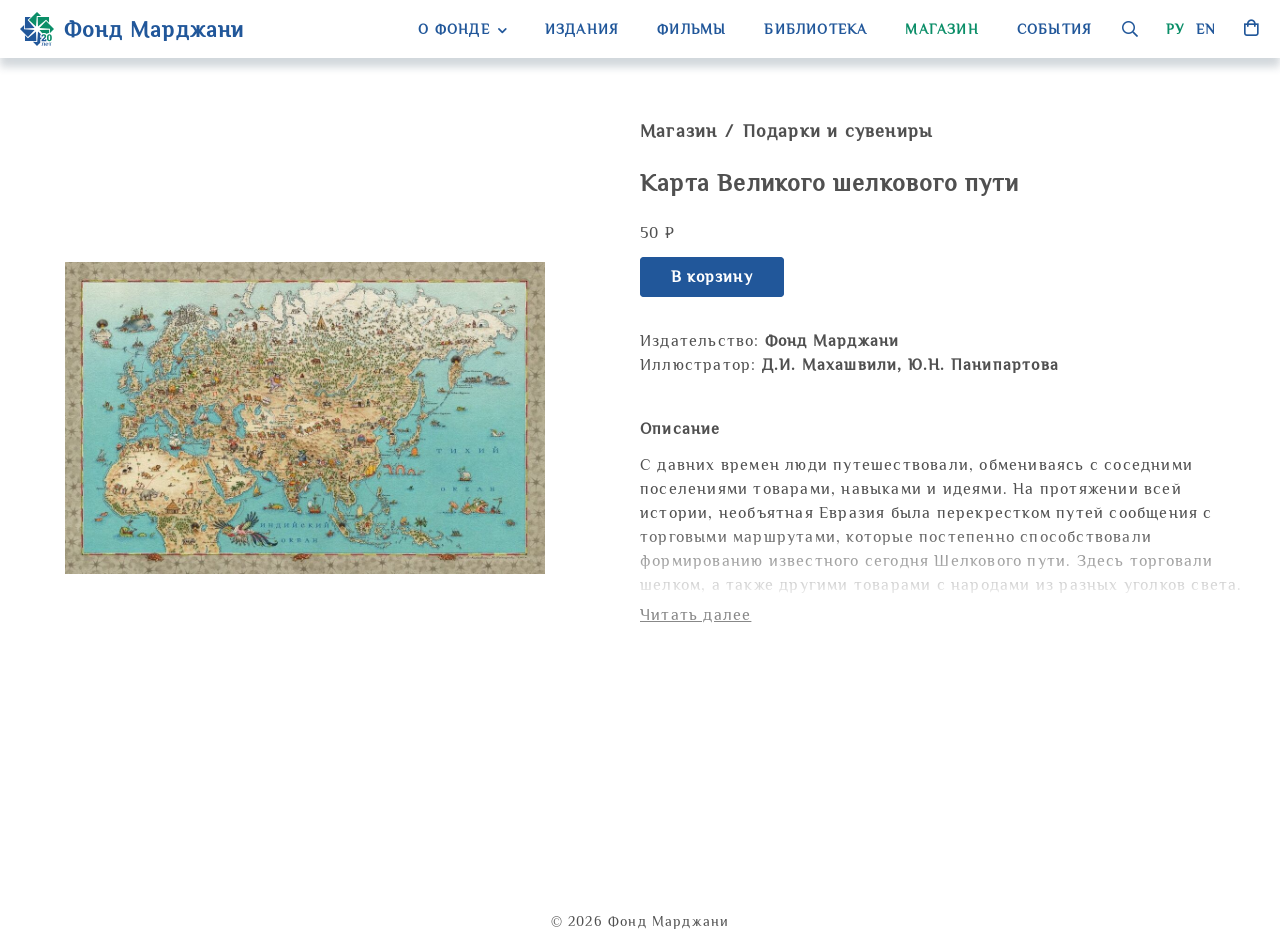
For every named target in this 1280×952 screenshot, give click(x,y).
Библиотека (815, 29)
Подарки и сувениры (838, 131)
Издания (582, 29)
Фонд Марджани (132, 29)
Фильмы (691, 29)
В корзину (712, 277)
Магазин (941, 29)
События (1054, 29)
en (1206, 29)
